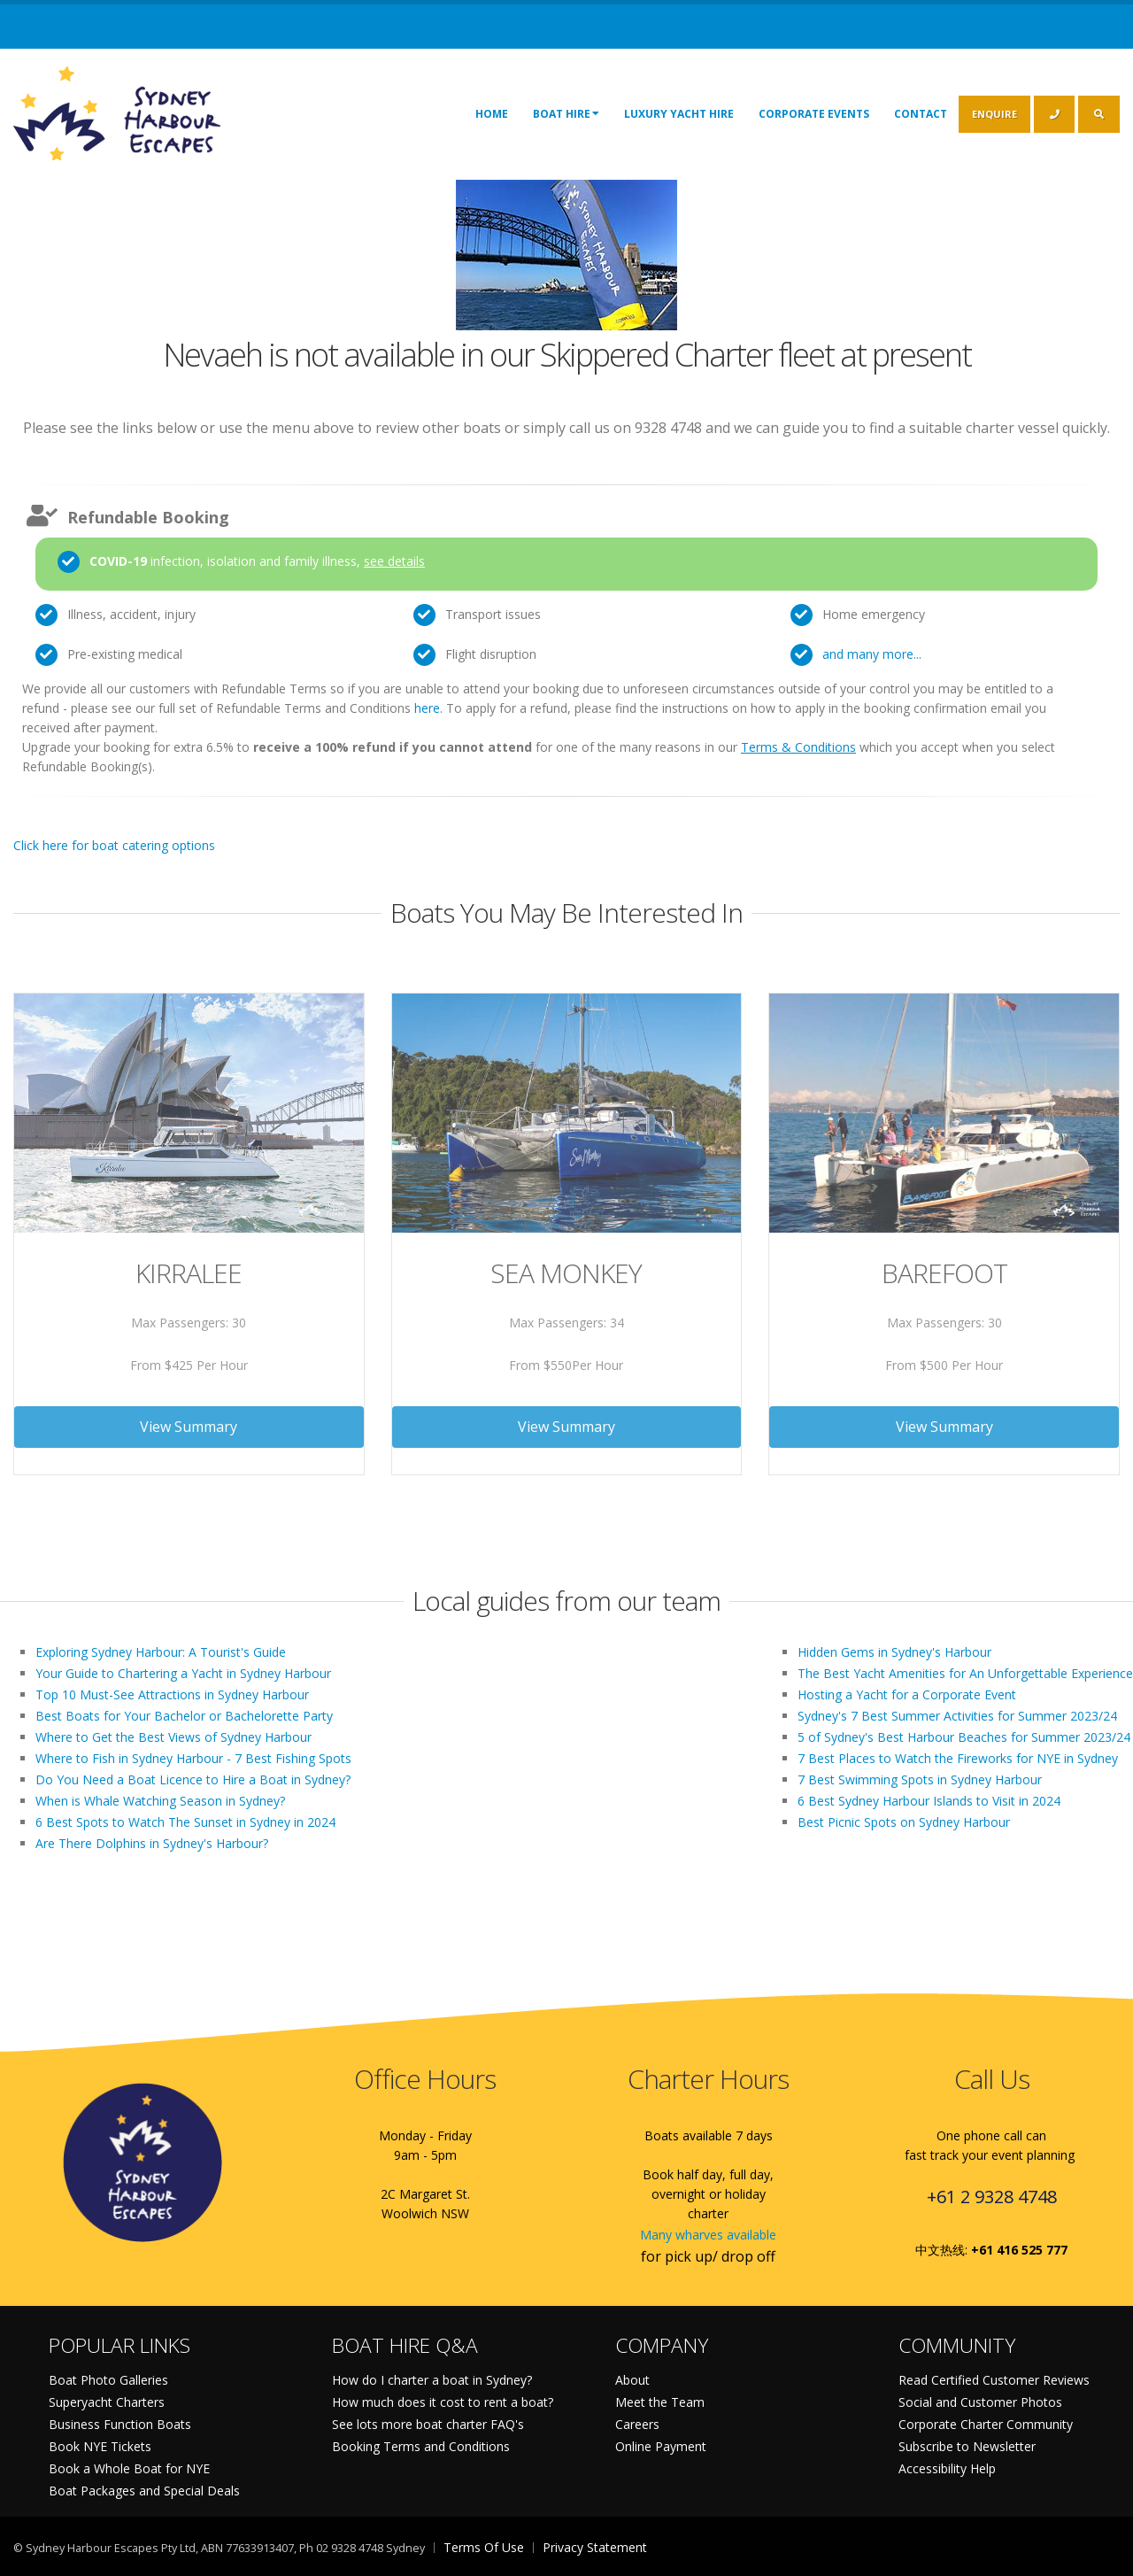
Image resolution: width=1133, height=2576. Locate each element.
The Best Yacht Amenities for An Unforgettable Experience (965, 1673)
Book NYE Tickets (100, 2446)
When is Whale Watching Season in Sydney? (160, 1800)
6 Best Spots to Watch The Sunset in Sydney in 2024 (185, 1822)
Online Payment (660, 2446)
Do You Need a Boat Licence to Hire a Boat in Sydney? (193, 1779)
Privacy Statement (595, 2547)
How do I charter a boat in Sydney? (432, 2379)
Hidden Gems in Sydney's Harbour (894, 1652)
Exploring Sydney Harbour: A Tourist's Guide (160, 1652)
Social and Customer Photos (980, 2402)
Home (491, 113)
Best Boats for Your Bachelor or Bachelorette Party (184, 1715)
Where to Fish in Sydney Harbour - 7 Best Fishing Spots (193, 1758)
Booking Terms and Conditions (421, 2446)
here (427, 708)
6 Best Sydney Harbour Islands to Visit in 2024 (929, 1800)
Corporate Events (814, 113)
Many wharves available (708, 2234)
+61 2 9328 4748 (992, 2197)
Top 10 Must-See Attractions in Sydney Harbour (172, 1694)
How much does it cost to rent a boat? (442, 2402)
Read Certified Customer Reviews (994, 2379)
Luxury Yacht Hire (679, 113)
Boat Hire (566, 113)
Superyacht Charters (107, 2402)
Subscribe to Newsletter (967, 2446)
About (632, 2379)
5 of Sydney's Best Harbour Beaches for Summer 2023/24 (964, 1737)
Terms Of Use (483, 2547)
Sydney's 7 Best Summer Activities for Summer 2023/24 (957, 1715)
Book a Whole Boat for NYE (129, 2468)
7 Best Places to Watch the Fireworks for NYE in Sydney (958, 1758)
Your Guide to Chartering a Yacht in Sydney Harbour (183, 1673)
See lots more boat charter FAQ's (428, 2424)
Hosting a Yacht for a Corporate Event (907, 1694)
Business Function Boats (120, 2424)
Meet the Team (660, 2402)
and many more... (871, 654)
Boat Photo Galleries (108, 2379)
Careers (637, 2424)
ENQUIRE (994, 113)
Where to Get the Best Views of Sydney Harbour (173, 1737)
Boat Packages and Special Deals (144, 2490)
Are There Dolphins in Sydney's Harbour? (151, 1843)
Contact (920, 113)
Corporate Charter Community (985, 2424)
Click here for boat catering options (114, 845)
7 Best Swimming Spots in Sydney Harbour (920, 1779)
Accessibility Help (947, 2468)
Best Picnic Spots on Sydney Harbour (904, 1822)
